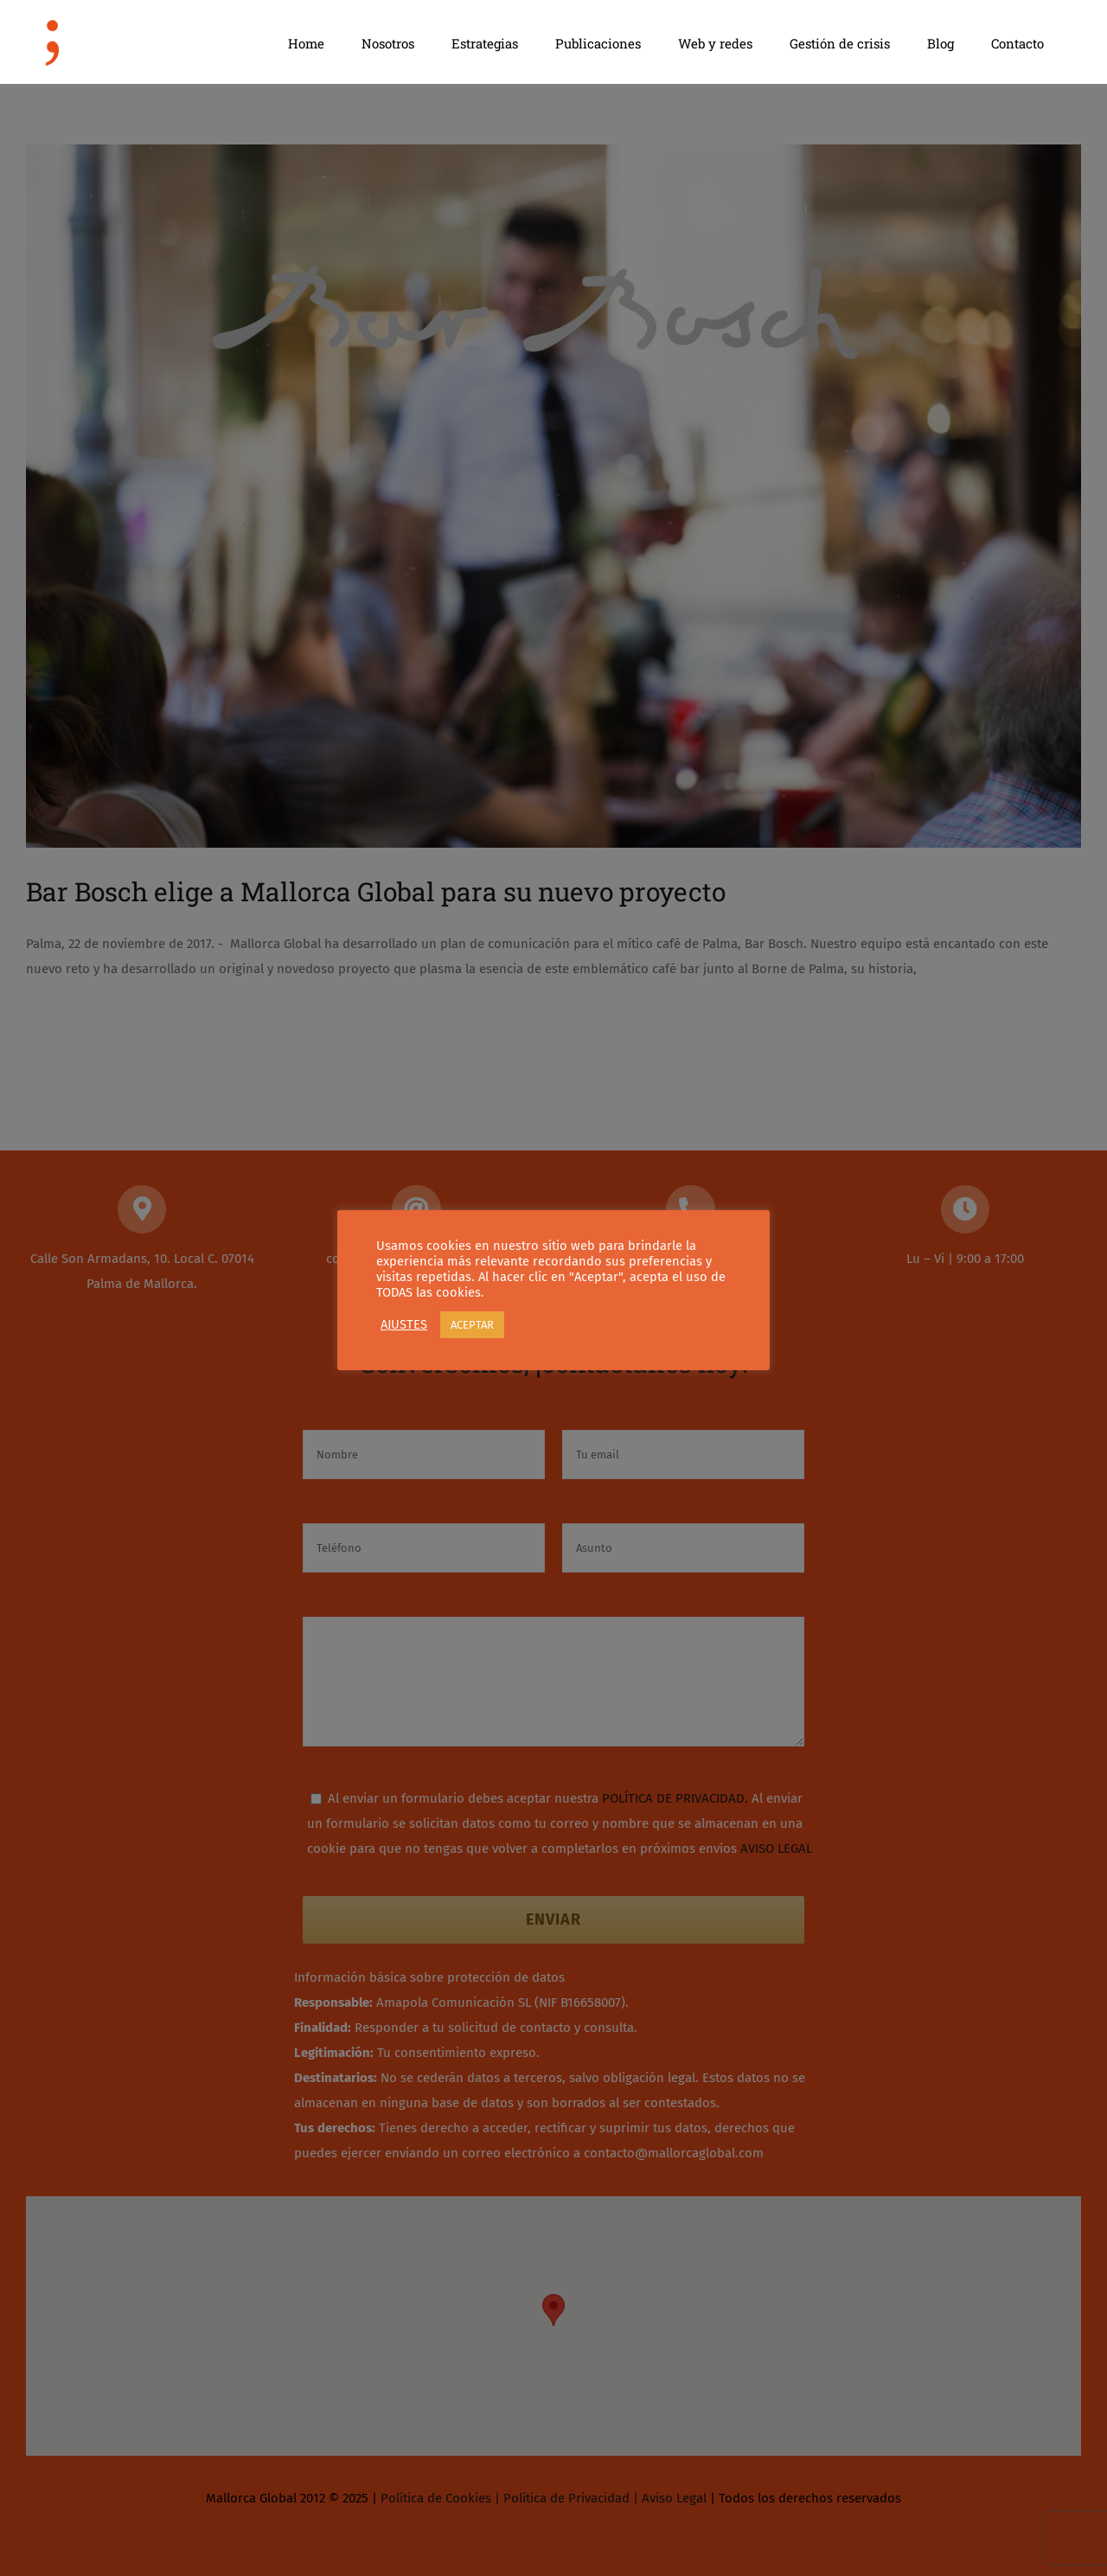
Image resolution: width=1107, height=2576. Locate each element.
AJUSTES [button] (404, 1324)
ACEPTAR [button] (472, 1324)
